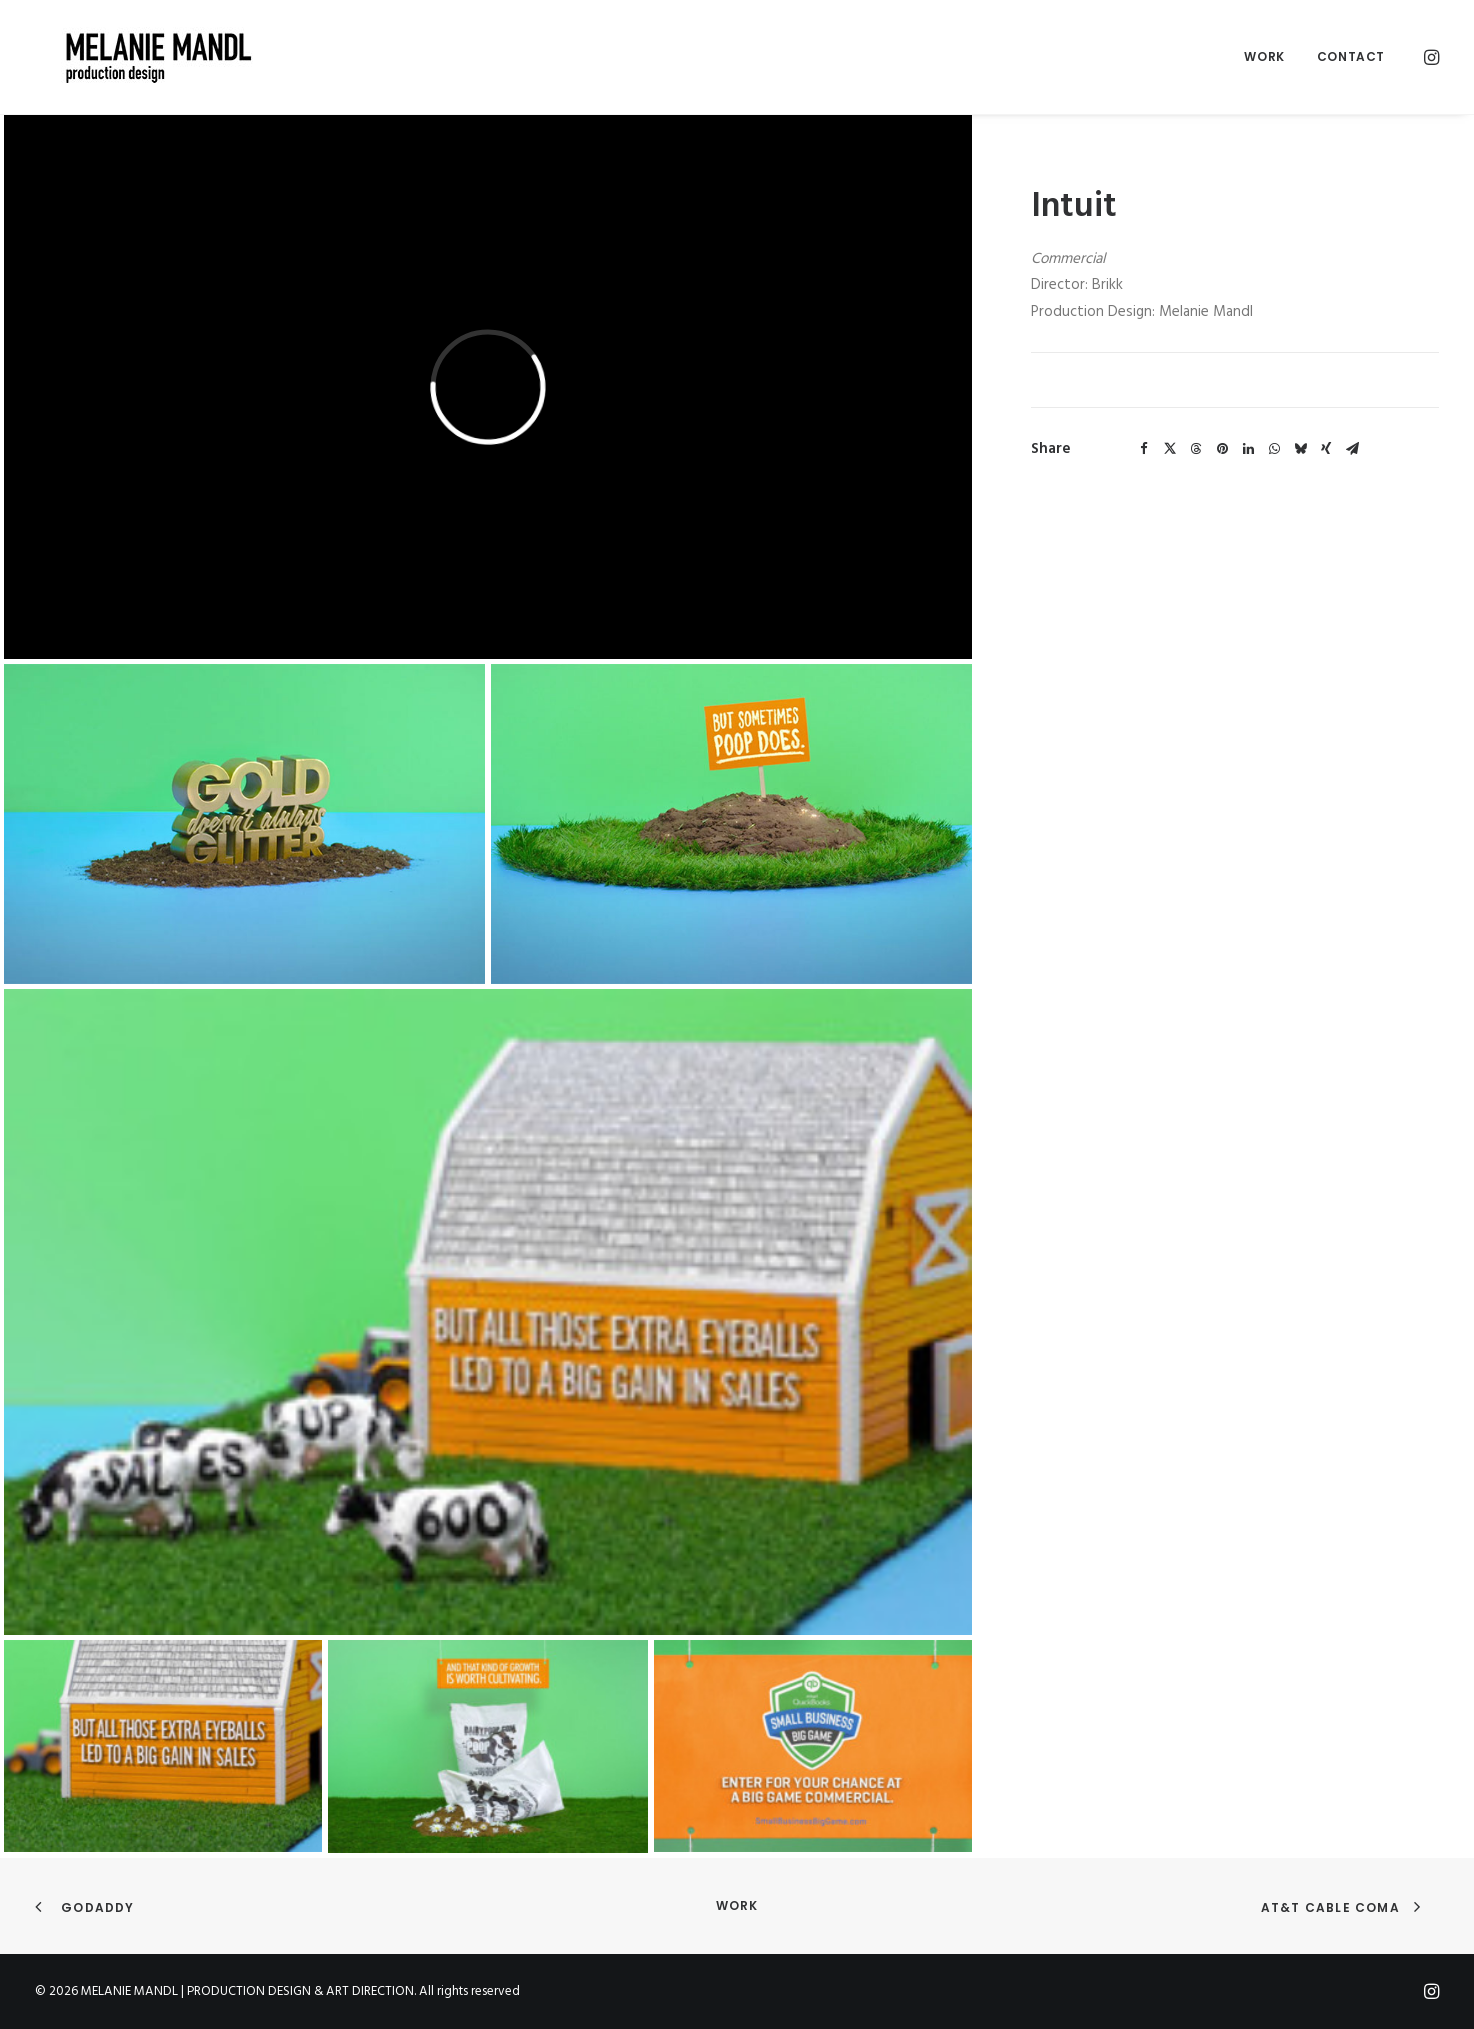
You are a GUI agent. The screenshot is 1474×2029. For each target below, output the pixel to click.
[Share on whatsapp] (1274, 449)
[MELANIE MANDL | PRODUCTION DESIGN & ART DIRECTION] (133, 57)
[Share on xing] (1326, 449)
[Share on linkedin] (1248, 449)
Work (1264, 56)
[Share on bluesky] (1300, 449)
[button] (1430, 57)
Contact (1351, 56)
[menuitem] (1264, 57)
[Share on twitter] (1170, 449)
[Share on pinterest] (1222, 449)
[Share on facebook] (1144, 449)
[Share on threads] (1196, 449)
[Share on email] (1352, 449)
